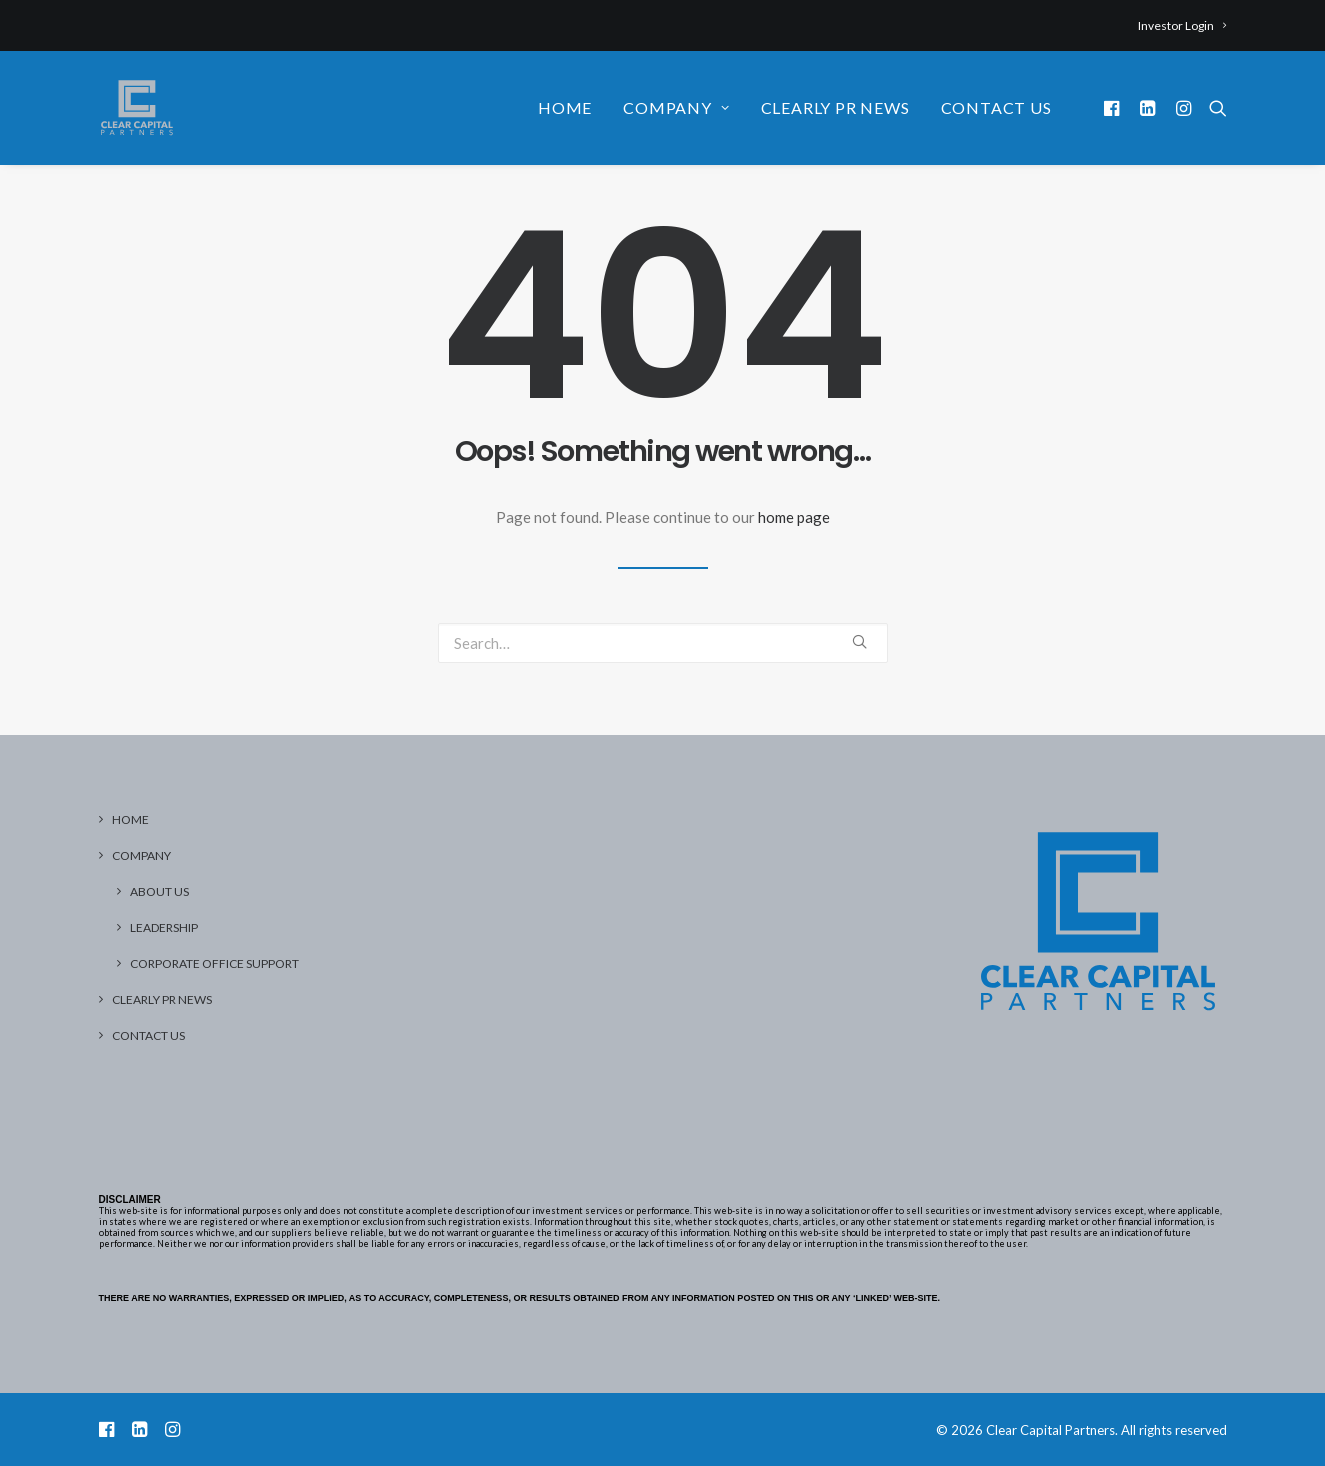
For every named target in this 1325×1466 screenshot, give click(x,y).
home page (794, 517)
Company (676, 107)
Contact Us (996, 107)
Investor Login (1182, 25)
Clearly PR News (835, 107)
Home (565, 107)
